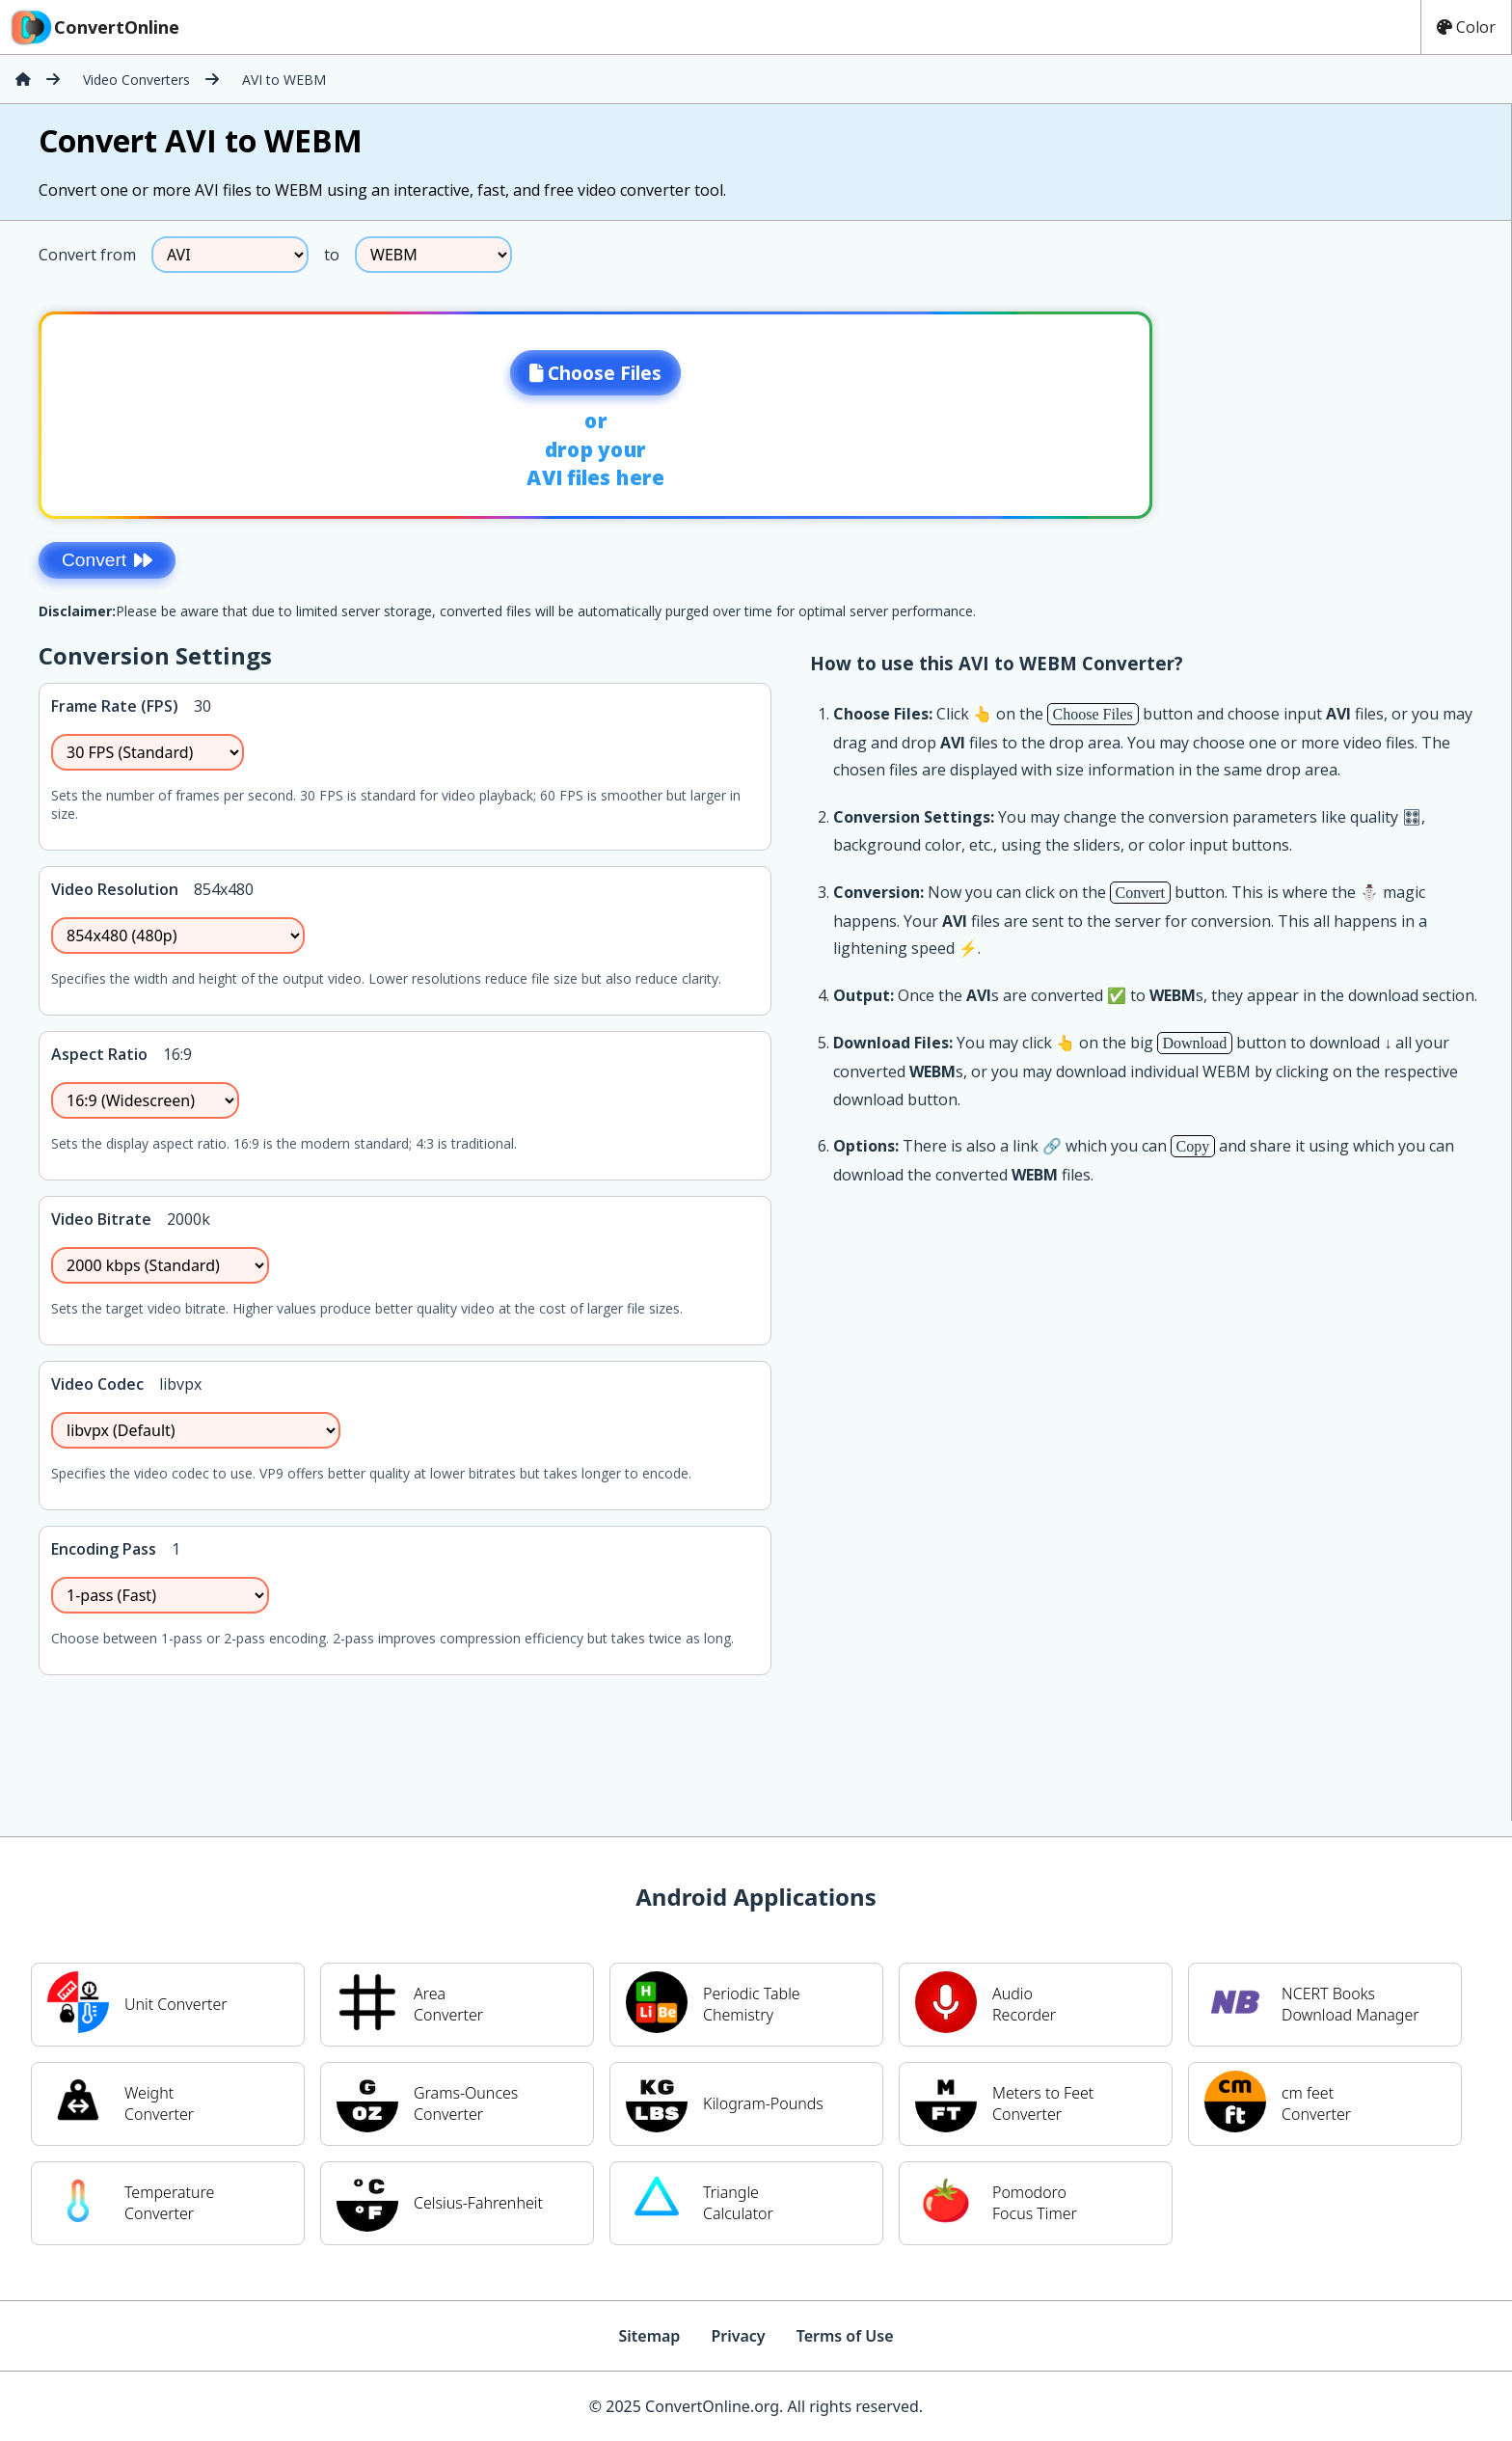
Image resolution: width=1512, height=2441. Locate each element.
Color (1466, 27)
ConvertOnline (93, 27)
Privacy (738, 2335)
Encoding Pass (103, 1549)
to (331, 254)
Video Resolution (114, 889)
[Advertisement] (1351, 408)
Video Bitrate (101, 1219)
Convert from (87, 254)
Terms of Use (845, 2335)
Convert (107, 560)
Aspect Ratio (99, 1054)
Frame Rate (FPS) (114, 706)
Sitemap (649, 2335)
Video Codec (97, 1384)
